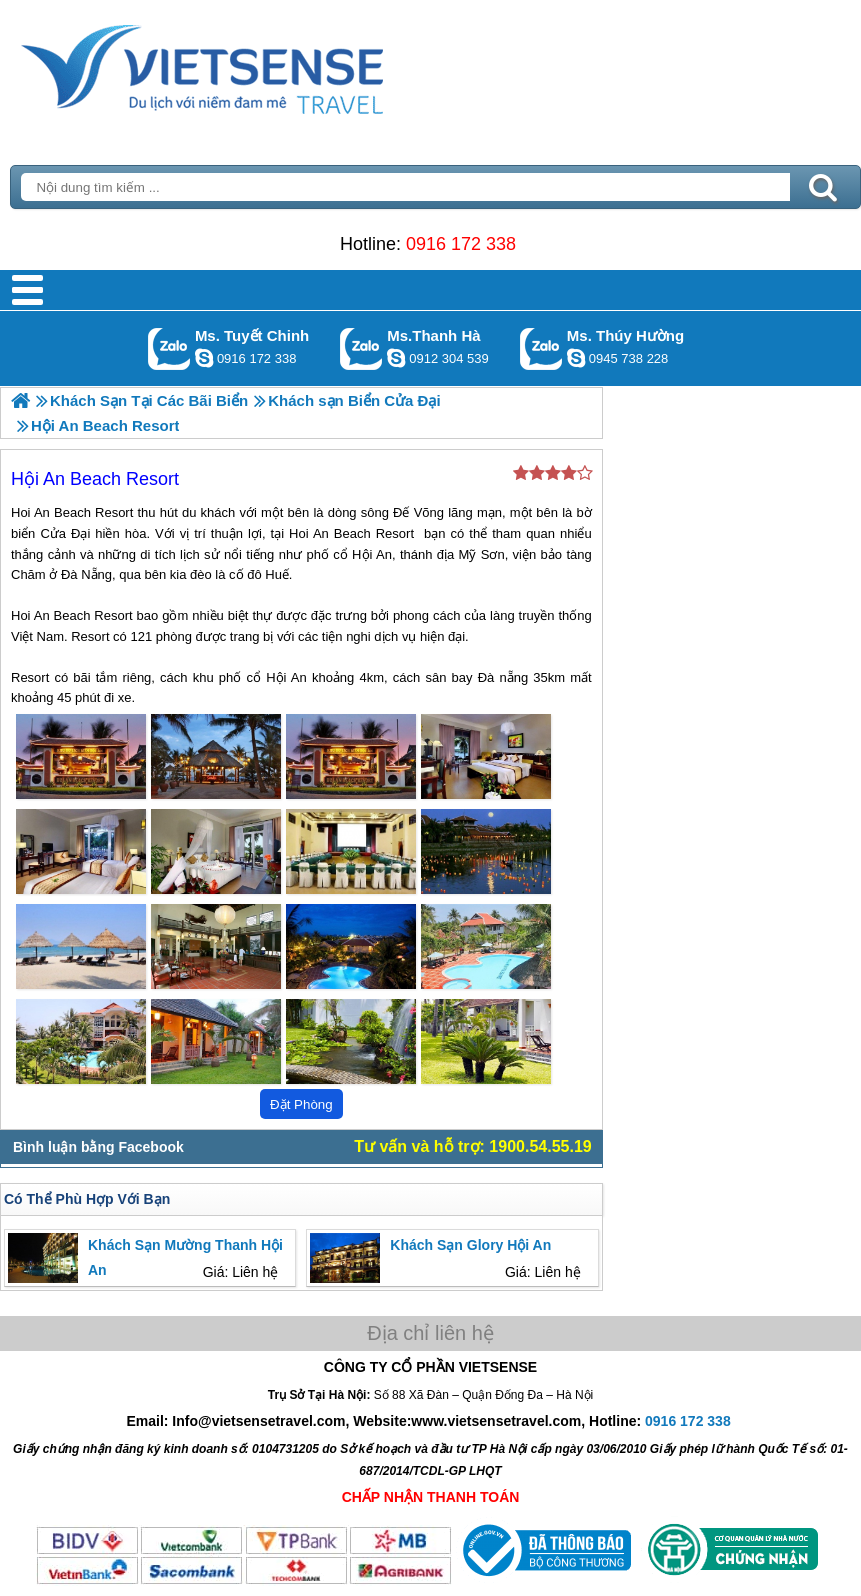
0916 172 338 (461, 244)
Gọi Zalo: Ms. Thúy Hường (541, 348)
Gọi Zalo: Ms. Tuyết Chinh (169, 348)
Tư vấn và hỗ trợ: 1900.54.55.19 (472, 1146)
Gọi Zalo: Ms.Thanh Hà (361, 348)
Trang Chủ (252, 65)
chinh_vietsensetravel (204, 358)
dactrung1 (576, 358)
